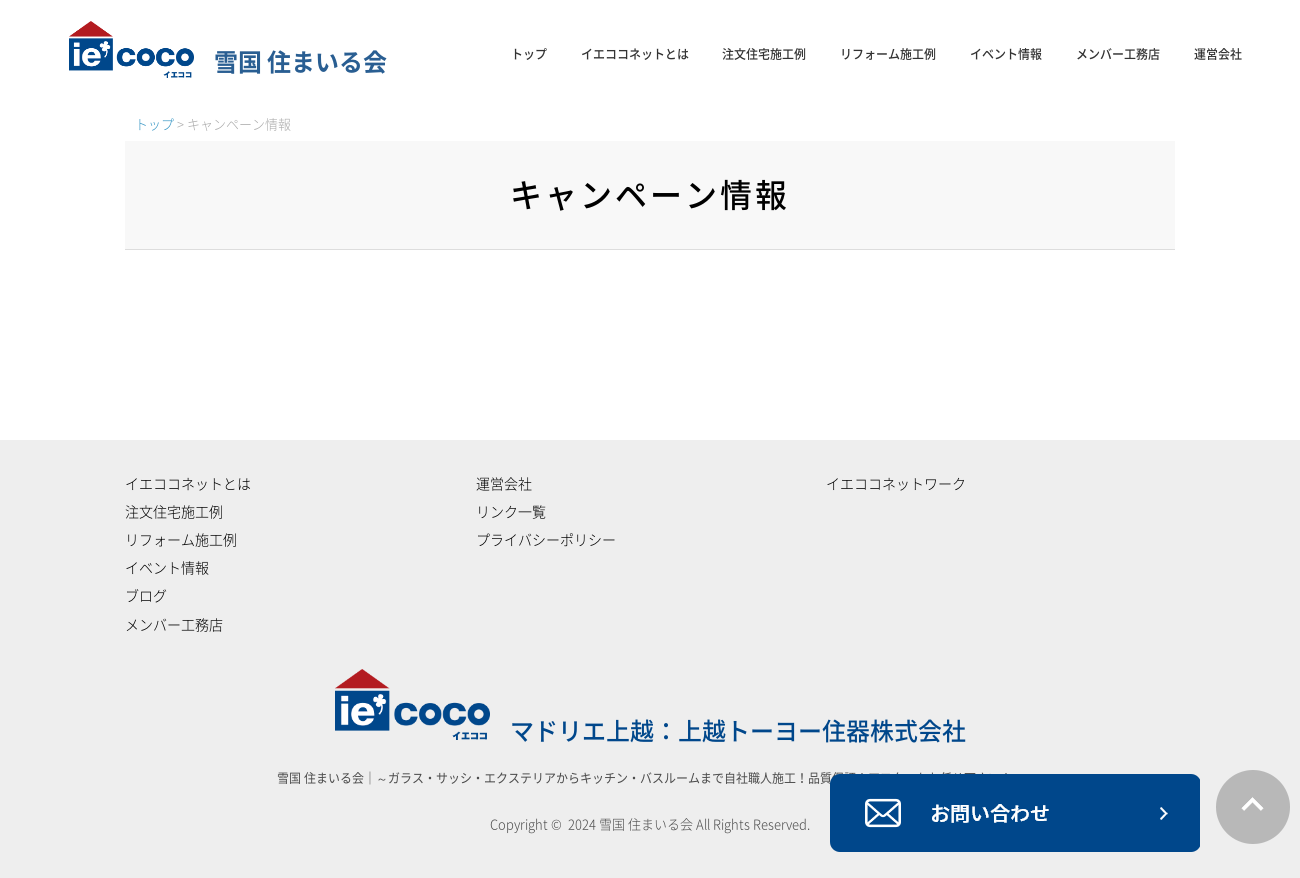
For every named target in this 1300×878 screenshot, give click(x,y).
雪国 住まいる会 (228, 62)
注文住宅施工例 (764, 54)
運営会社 (1218, 54)
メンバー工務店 (1118, 54)
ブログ (146, 596)
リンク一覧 (511, 512)
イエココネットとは (635, 54)
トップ (529, 54)
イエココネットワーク (896, 484)
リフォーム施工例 (888, 54)
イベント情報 (1006, 54)
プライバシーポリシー (546, 540)
